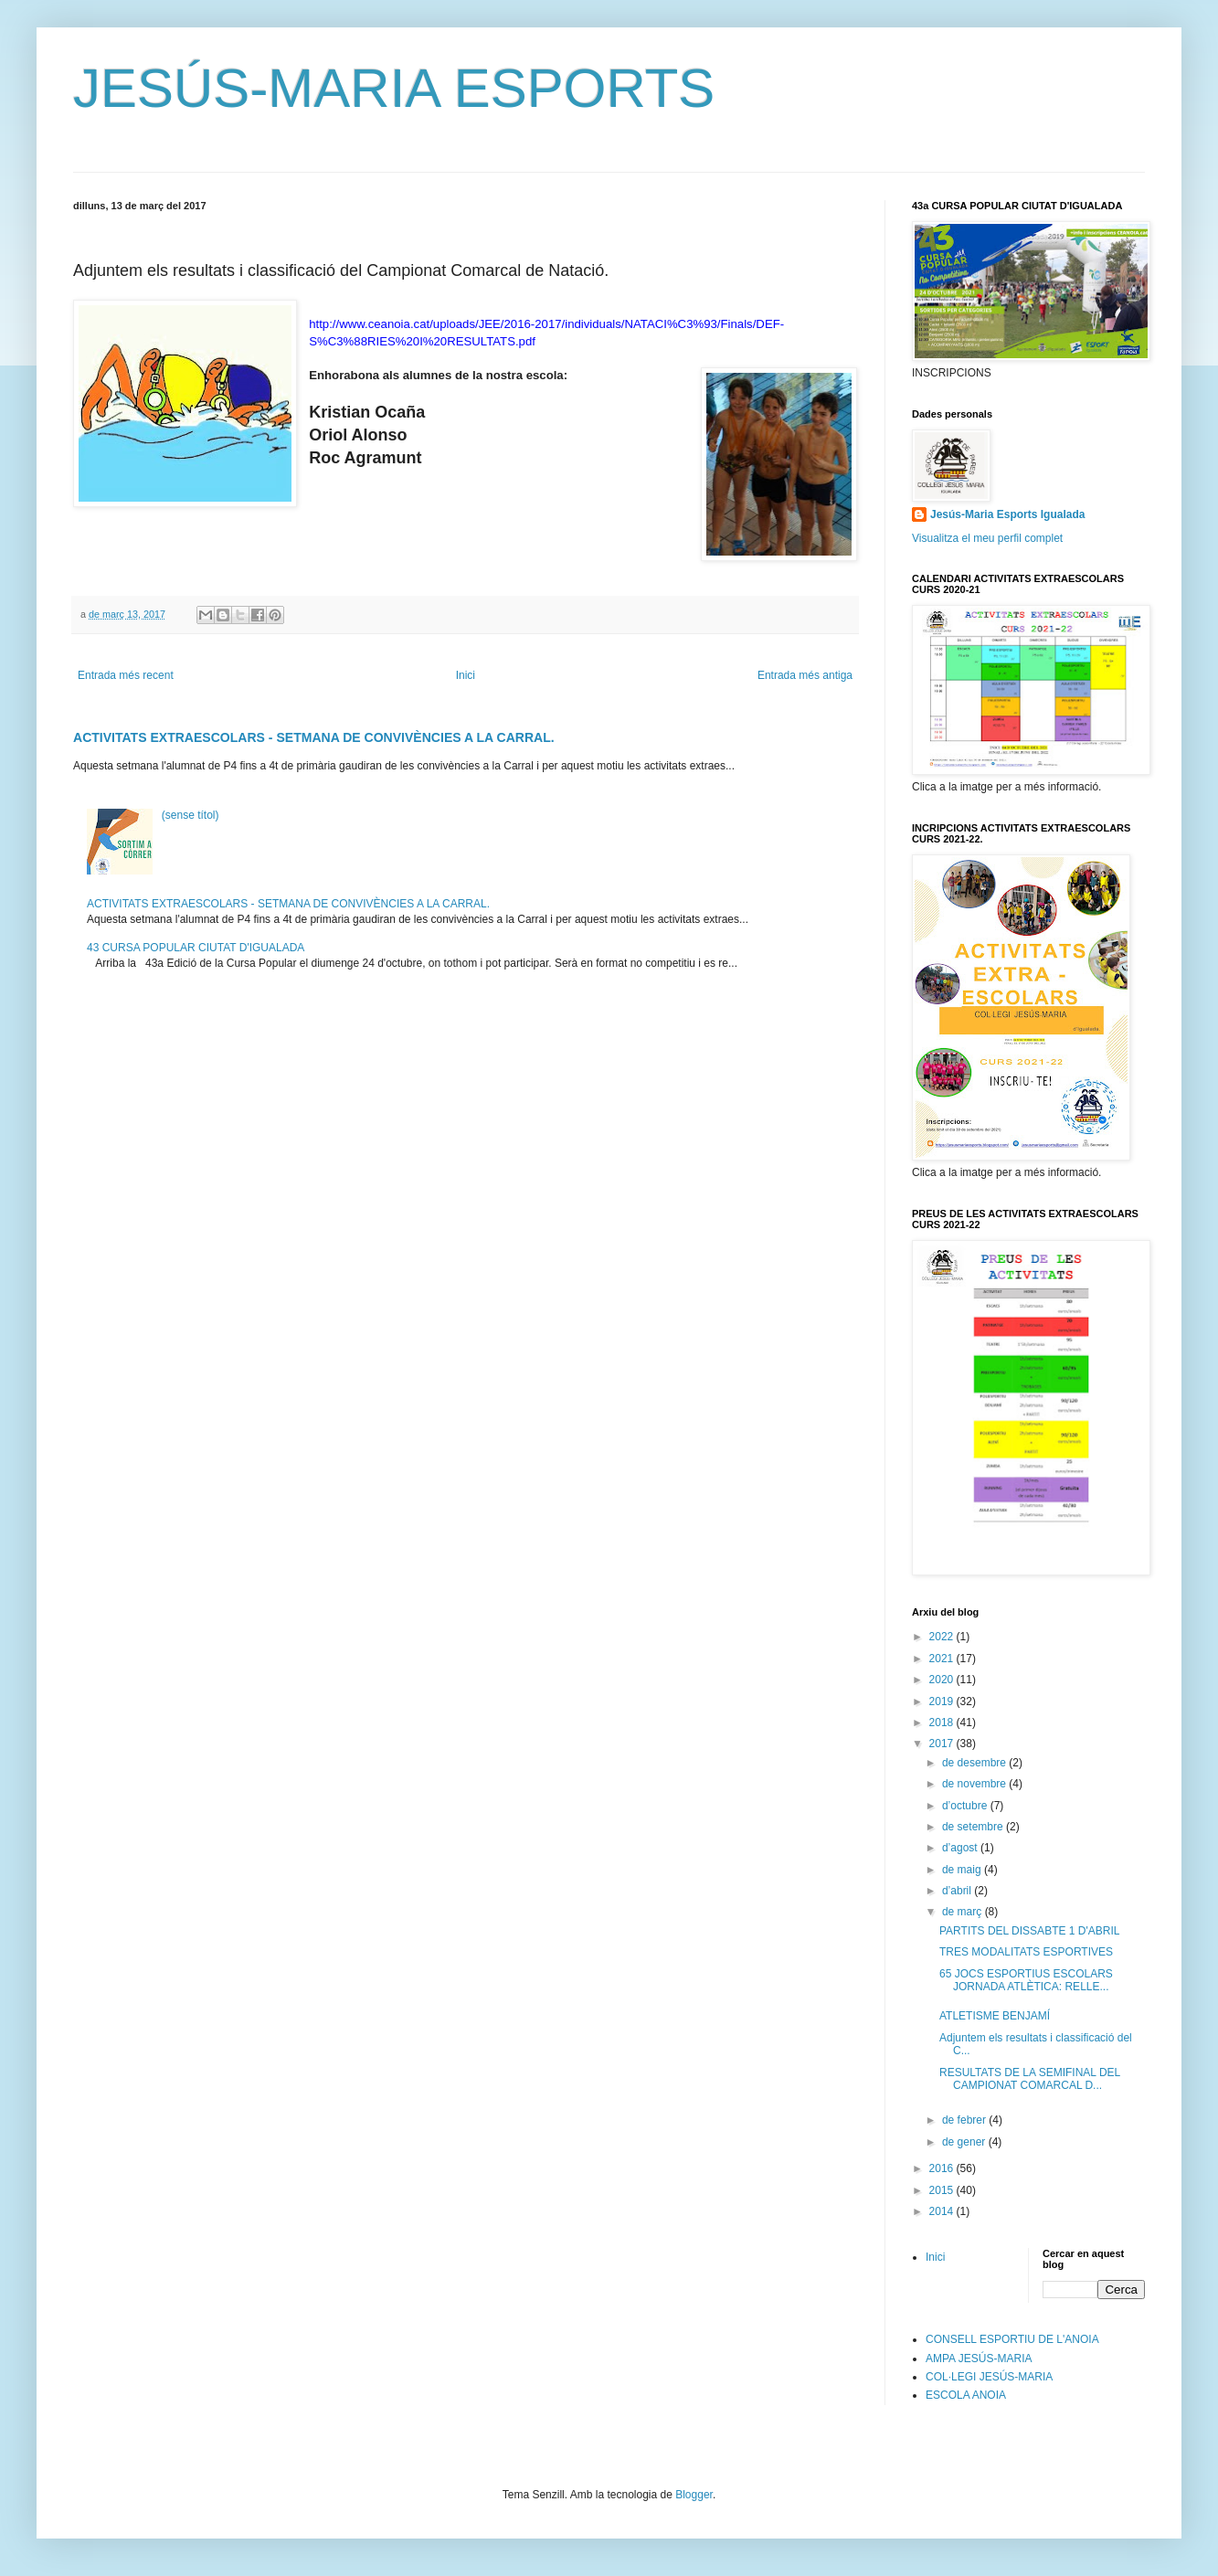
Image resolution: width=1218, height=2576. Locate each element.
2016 (943, 2168)
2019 (943, 1701)
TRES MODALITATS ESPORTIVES (1026, 1951)
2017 (943, 1743)
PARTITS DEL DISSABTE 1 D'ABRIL (1029, 1930)
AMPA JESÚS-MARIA (979, 2358)
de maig (963, 1869)
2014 (943, 2211)
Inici (465, 675)
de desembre (975, 1762)
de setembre (974, 1826)
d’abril (958, 1890)
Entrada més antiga (805, 675)
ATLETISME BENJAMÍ (994, 2015)
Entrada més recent (126, 675)
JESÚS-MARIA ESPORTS (394, 88)
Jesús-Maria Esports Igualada (1007, 514)
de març (963, 1911)
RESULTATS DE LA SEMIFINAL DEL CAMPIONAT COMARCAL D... (1029, 2079)
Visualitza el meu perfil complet (987, 538)
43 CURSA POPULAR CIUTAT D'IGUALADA (195, 947)
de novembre (975, 1783)
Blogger (694, 2494)
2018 (943, 1722)
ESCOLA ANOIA (966, 2395)
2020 (943, 1679)
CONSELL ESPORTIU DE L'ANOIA (1012, 2339)
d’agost (961, 1847)
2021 (943, 1658)
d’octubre (966, 1805)
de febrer (965, 2120)
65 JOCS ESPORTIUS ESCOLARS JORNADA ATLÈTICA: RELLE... (1026, 1980)
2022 (943, 1636)
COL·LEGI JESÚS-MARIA (989, 2376)
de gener (965, 2142)
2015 (943, 2190)
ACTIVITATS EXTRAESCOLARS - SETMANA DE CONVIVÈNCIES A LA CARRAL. (314, 737)
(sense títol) (190, 815)
